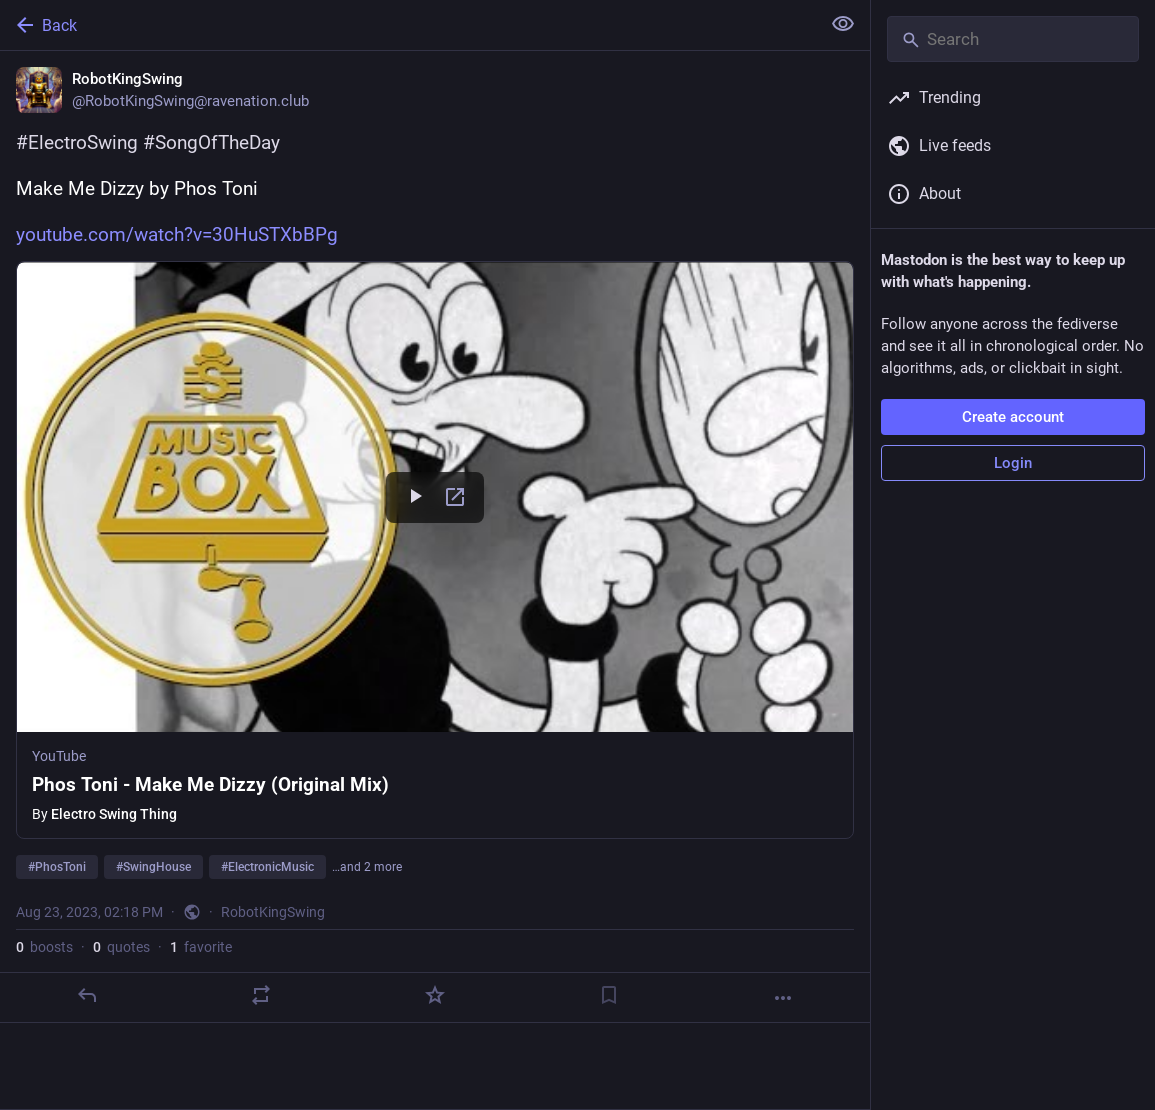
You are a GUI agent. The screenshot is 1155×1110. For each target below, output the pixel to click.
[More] (783, 998)
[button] (435, 550)
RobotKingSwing (273, 912)
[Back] (408, 25)
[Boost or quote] (261, 995)
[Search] (1013, 39)
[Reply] (87, 995)
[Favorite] (435, 995)
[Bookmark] (609, 995)
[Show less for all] (843, 24)
